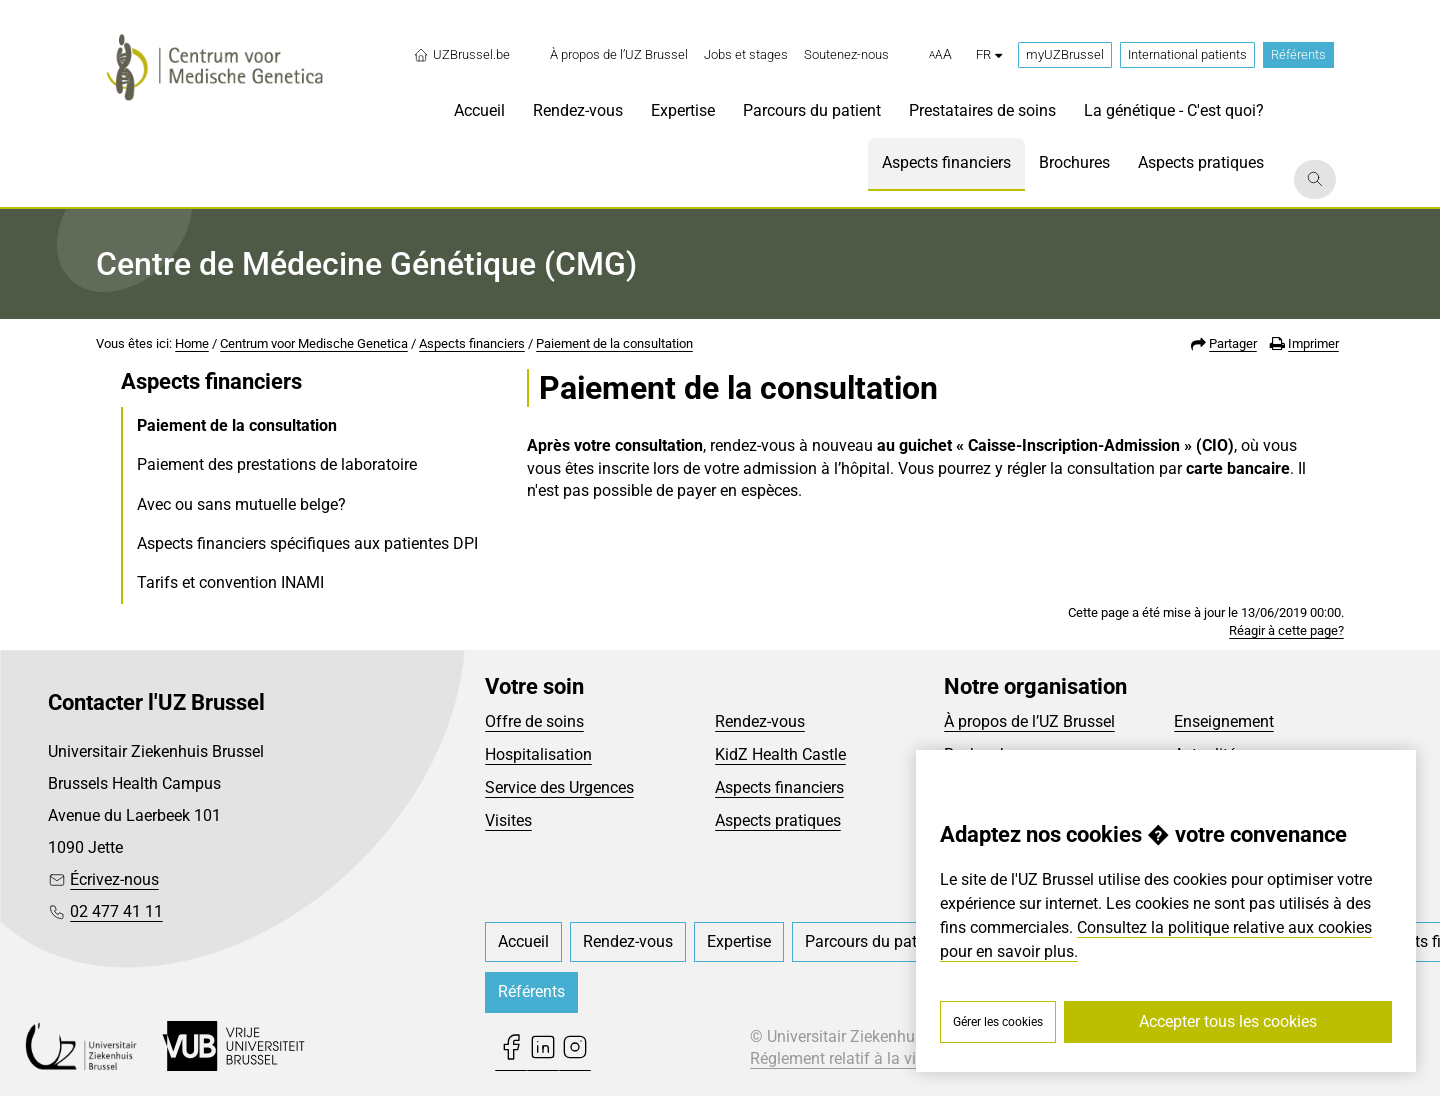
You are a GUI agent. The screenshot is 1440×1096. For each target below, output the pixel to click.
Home (192, 343)
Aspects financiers (472, 343)
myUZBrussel (1065, 54)
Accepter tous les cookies (1228, 1021)
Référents (1298, 54)
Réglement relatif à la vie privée (860, 1058)
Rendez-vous (760, 721)
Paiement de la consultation (614, 343)
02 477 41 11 (116, 911)
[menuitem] (619, 55)
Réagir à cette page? (1286, 630)
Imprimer (1313, 343)
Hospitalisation (538, 754)
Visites (508, 820)
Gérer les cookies (998, 1022)
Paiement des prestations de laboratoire (277, 464)
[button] (940, 55)
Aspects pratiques (778, 820)
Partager (1233, 343)
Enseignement (1224, 721)
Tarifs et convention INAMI (230, 582)
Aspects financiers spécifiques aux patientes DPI (307, 543)
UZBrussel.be (461, 55)
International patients (1187, 54)
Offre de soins (534, 721)
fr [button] (989, 54)
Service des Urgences (559, 787)
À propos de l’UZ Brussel (1029, 721)
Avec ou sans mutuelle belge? (241, 504)
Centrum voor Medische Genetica (314, 343)
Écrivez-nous (114, 879)
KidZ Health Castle (780, 754)
